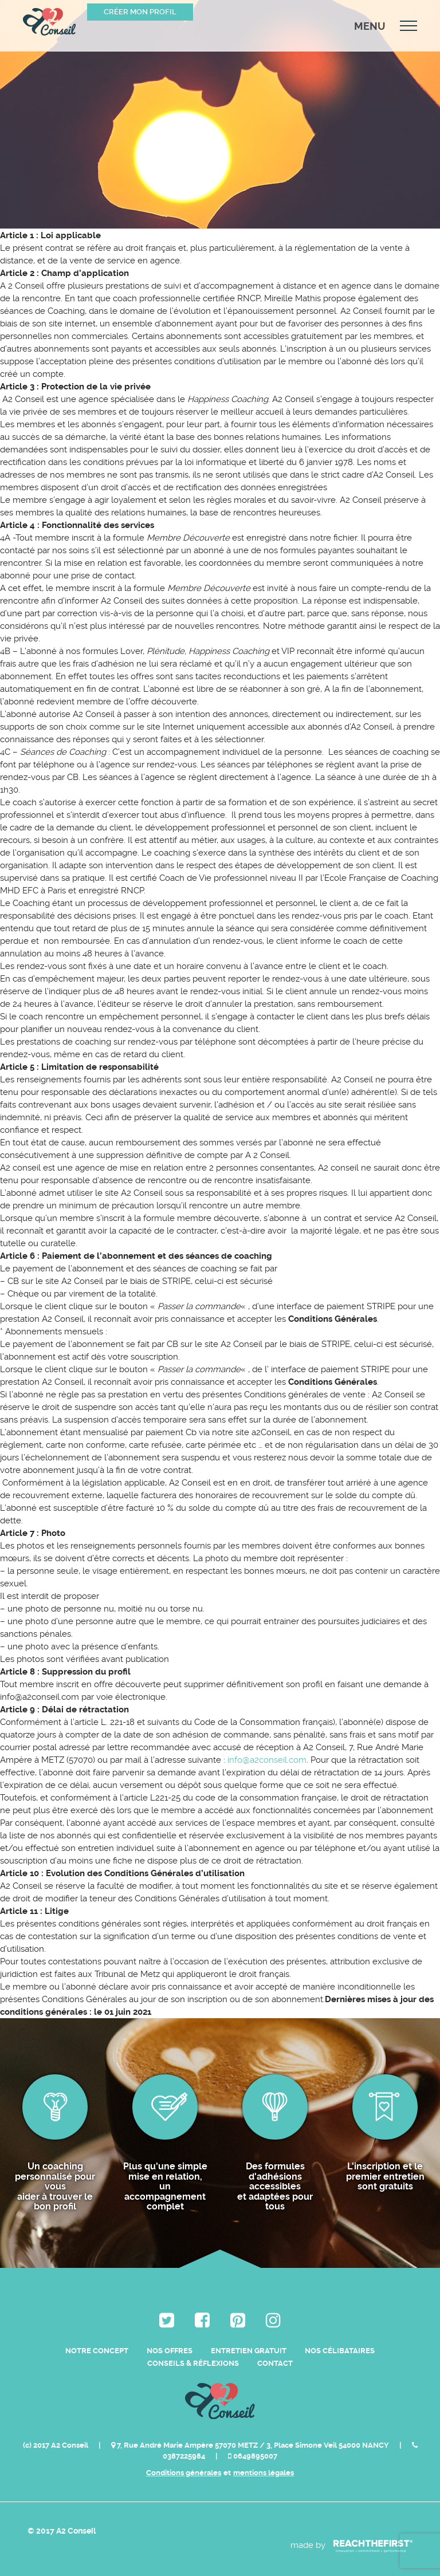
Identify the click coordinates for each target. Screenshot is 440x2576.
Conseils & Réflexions (193, 2363)
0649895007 (252, 2456)
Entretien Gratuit (248, 2350)
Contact (275, 2363)
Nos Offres (169, 2350)
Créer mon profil (140, 11)
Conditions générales (183, 2472)
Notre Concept (96, 2350)
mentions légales (263, 2472)
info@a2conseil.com (267, 1760)
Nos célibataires (340, 2350)
